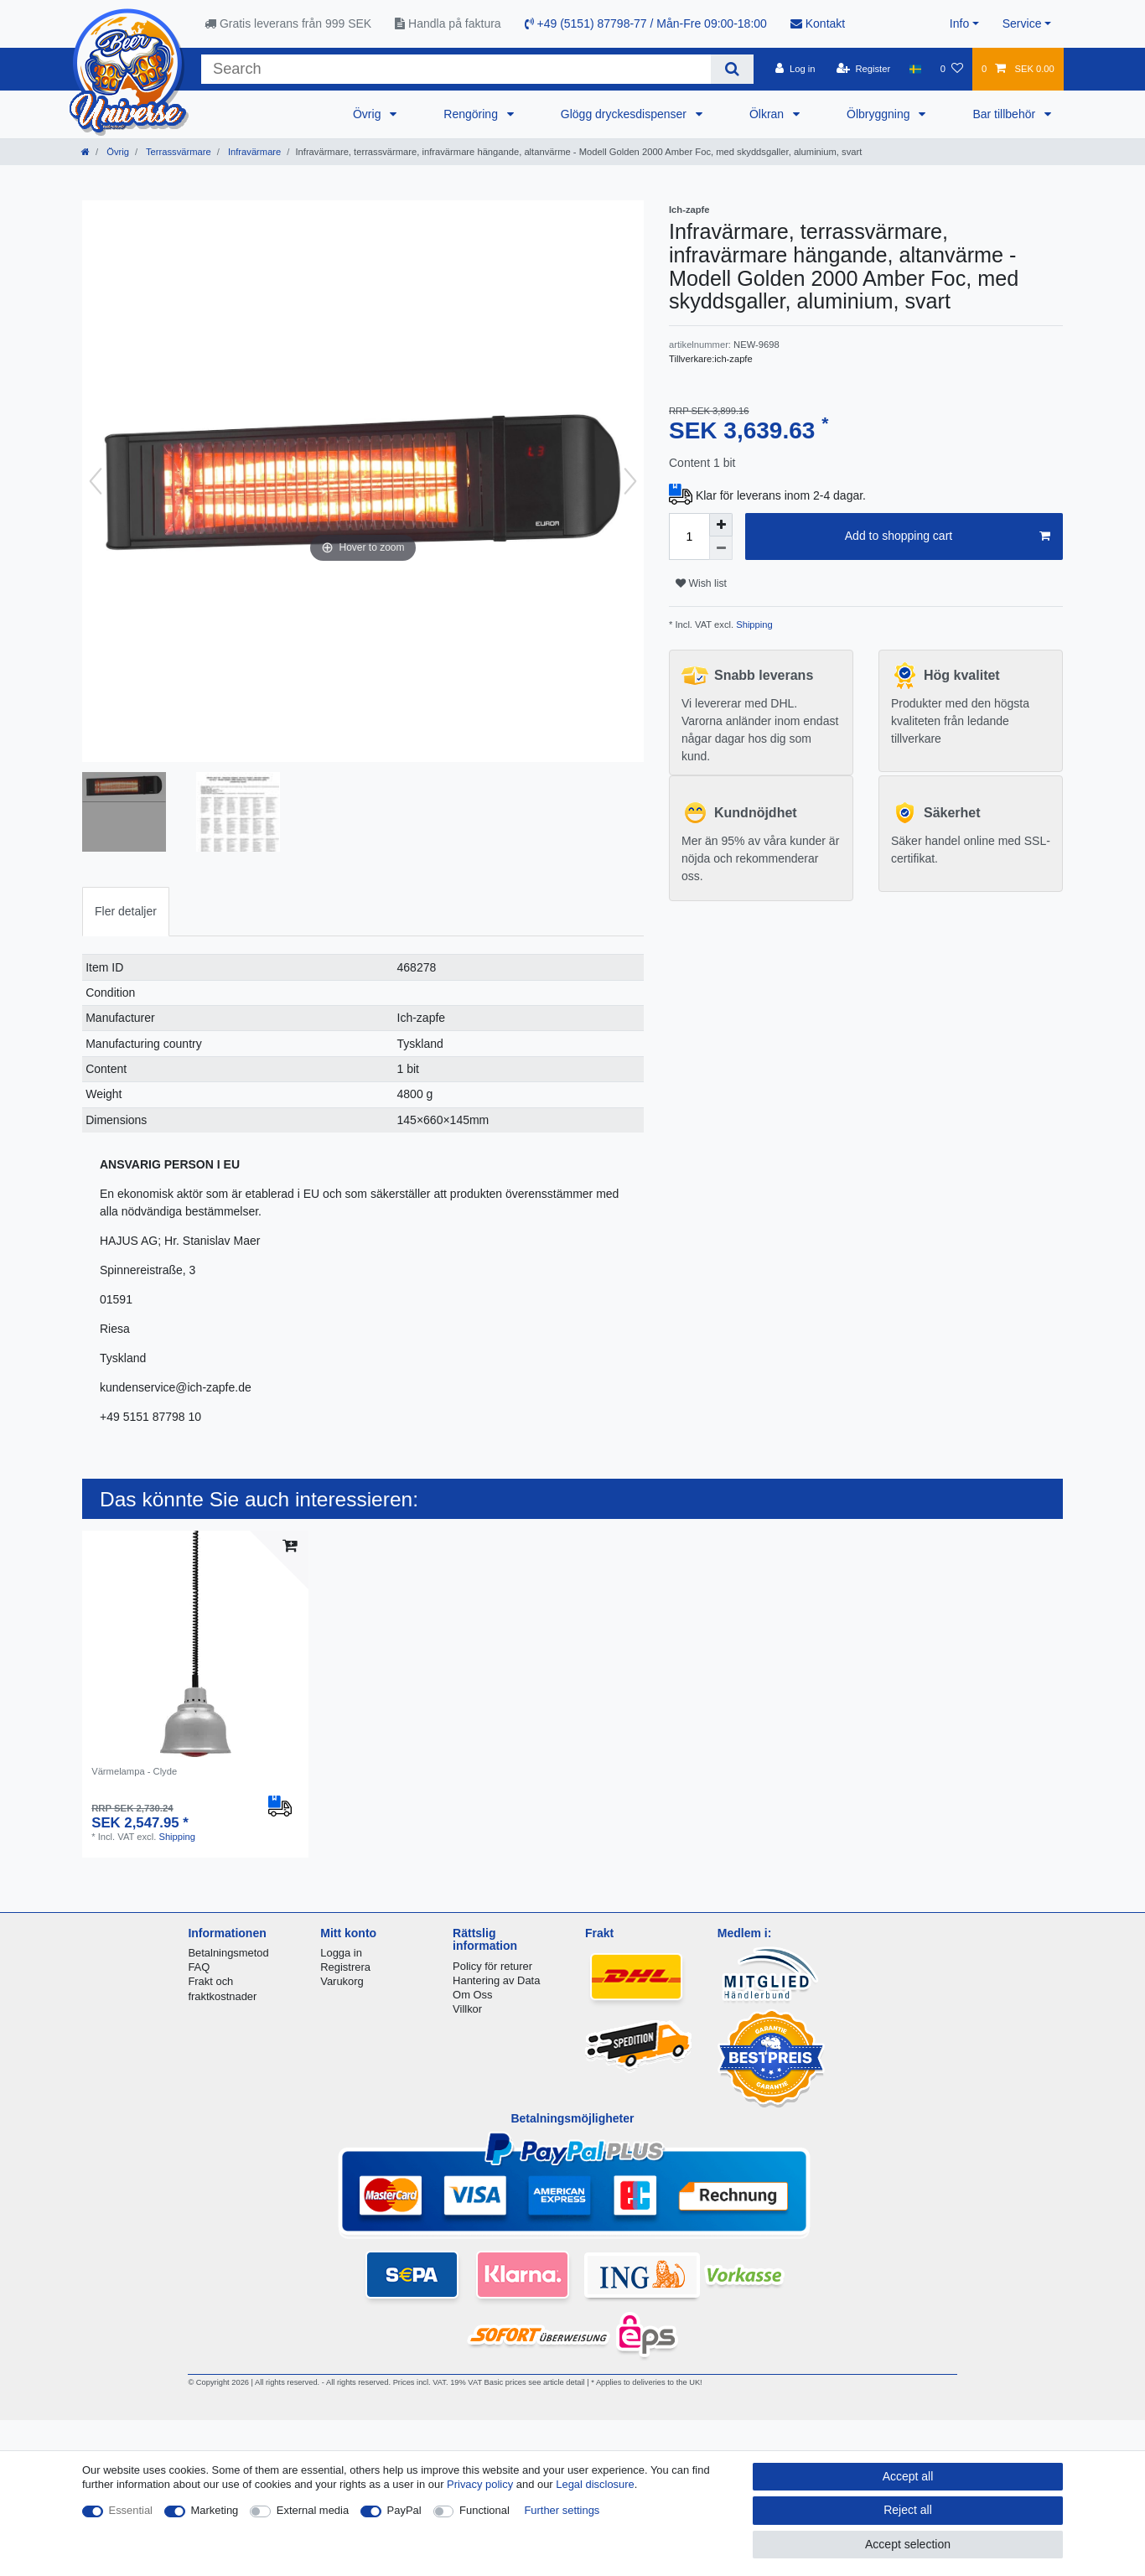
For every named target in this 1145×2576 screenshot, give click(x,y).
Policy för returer (492, 1966)
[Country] (914, 69)
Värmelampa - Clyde (134, 1771)
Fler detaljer (126, 911)
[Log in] (795, 69)
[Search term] (456, 69)
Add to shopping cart (947, 536)
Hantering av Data (496, 1980)
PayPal (404, 2510)
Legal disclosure (595, 2484)
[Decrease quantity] (721, 548)
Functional (484, 2510)
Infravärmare (253, 152)
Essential (131, 2510)
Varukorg (342, 1981)
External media (313, 2510)
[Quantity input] (689, 536)
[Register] (863, 69)
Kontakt (817, 23)
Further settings (561, 2510)
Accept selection (908, 2544)
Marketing (215, 2510)
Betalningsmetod (228, 1952)
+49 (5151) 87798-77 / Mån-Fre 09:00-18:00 (646, 23)
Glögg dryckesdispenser (625, 114)
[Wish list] (951, 69)
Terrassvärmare (177, 152)
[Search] (732, 69)
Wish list (701, 583)
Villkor (467, 2009)
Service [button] (1022, 23)
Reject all (907, 2509)
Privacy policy (480, 2484)
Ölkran (768, 114)
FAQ (199, 1967)
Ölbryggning (880, 114)
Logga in (341, 1952)
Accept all (908, 2476)
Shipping (753, 624)
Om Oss (472, 1994)
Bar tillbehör (1005, 114)
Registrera (345, 1967)
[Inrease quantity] (721, 524)
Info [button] (959, 23)
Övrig (368, 114)
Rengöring (472, 114)
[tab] (125, 911)
